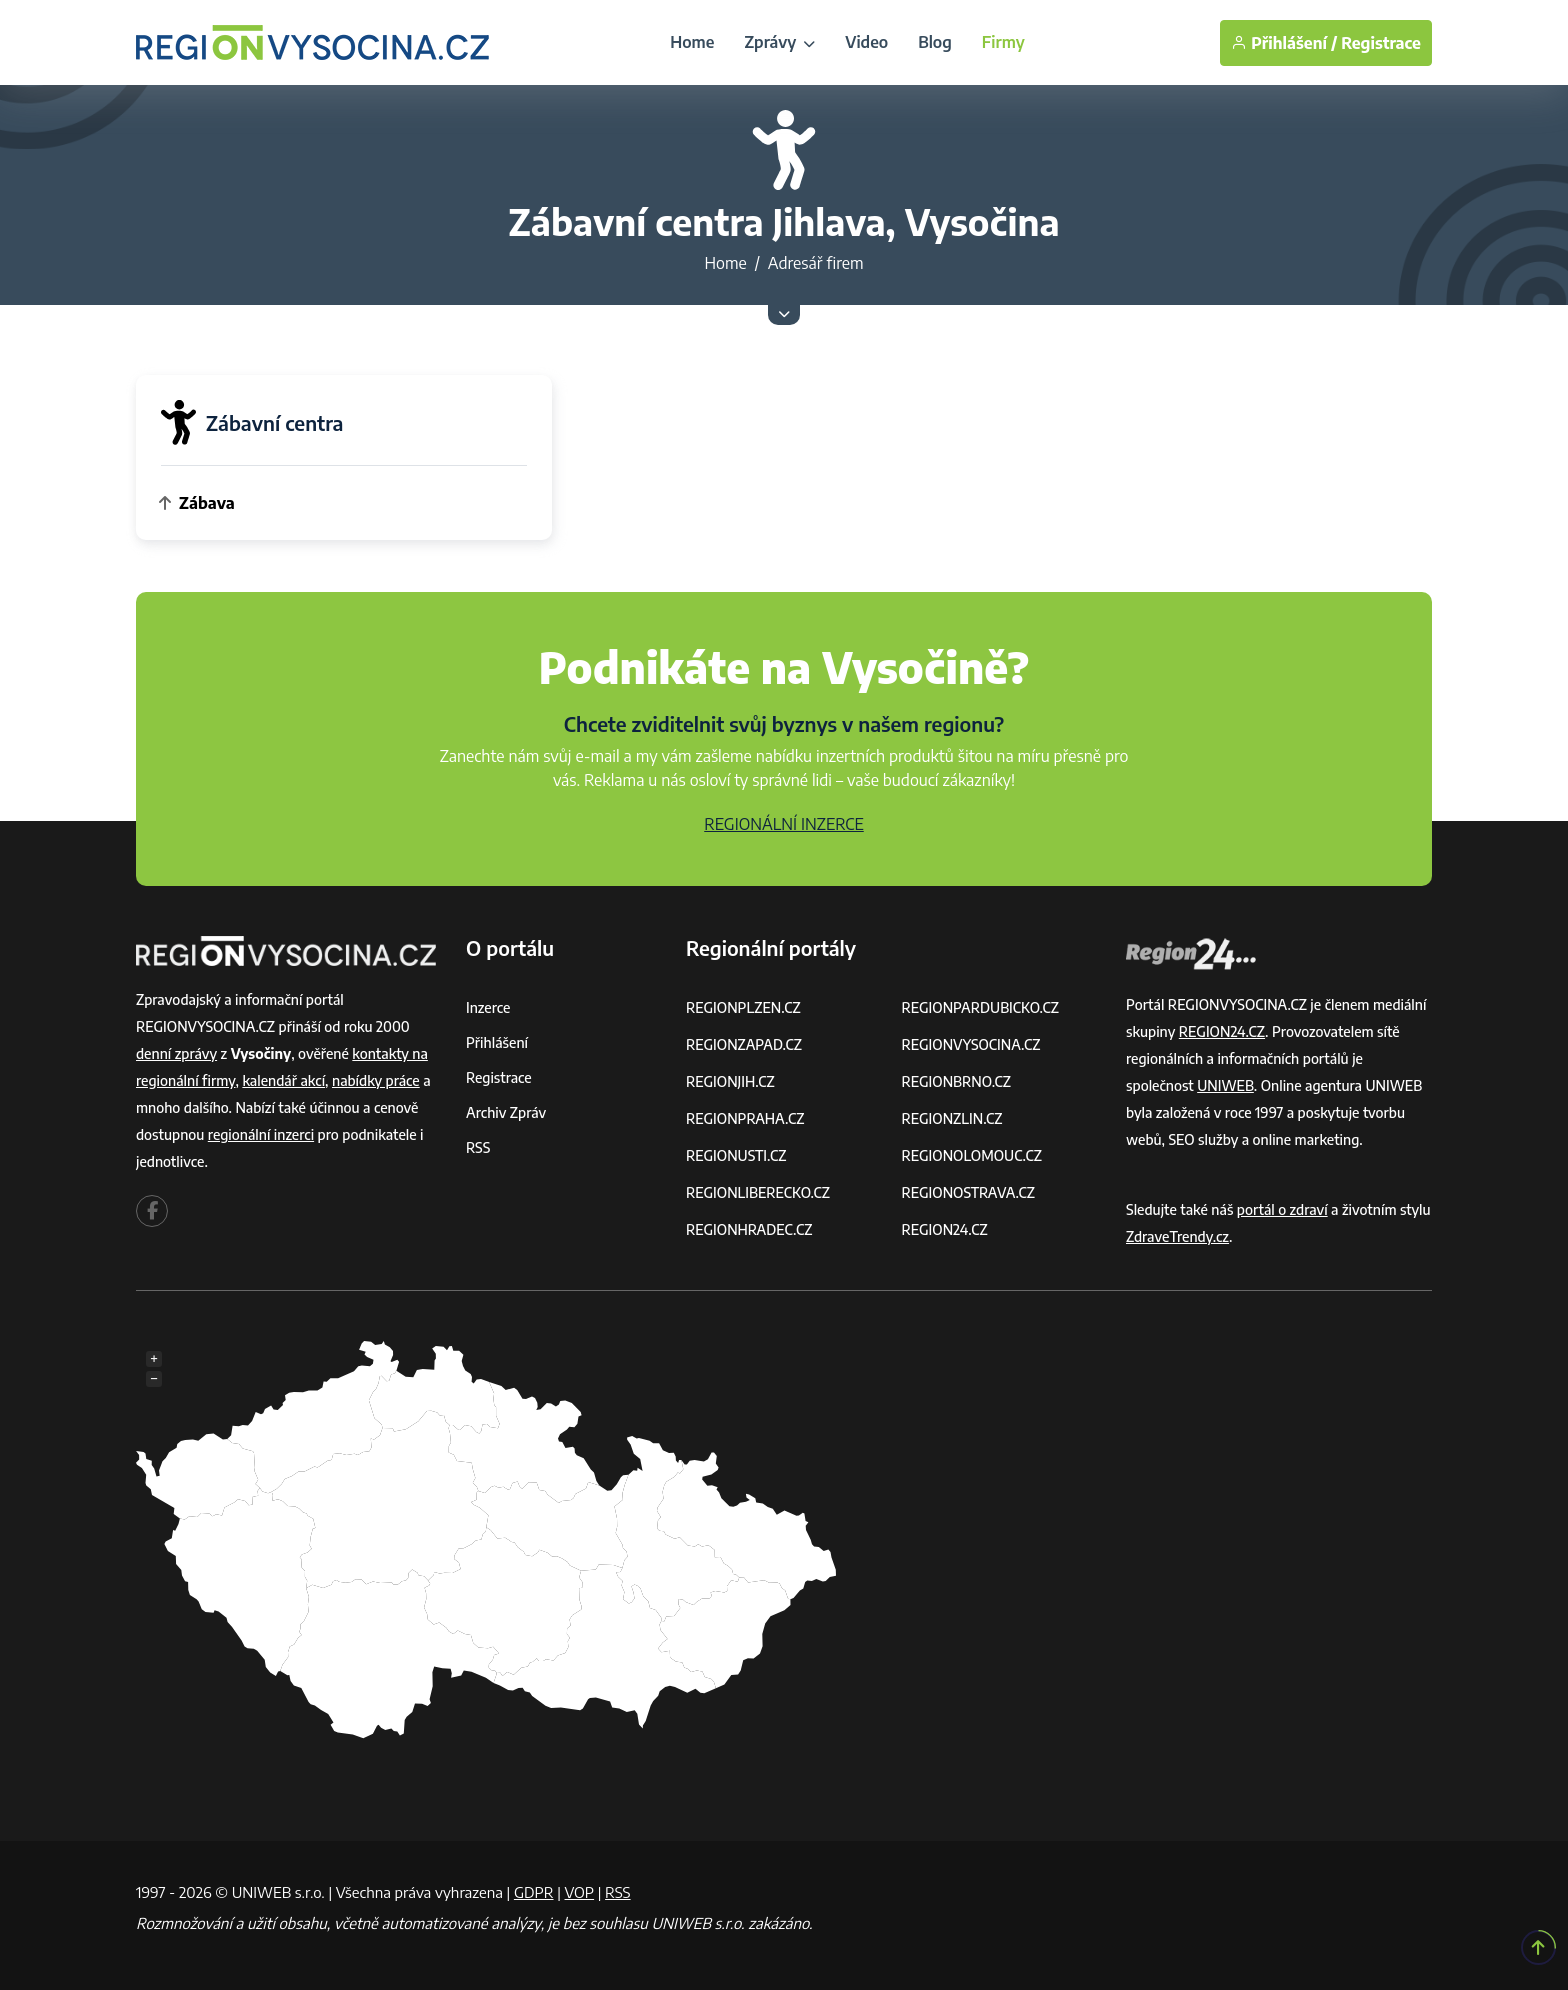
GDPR (534, 1892)
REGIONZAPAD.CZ (744, 1044)
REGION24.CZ (945, 1229)
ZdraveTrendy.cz (1177, 1236)
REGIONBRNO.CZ (957, 1081)
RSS (478, 1147)
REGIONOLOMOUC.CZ (972, 1155)
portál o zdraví (1282, 1209)
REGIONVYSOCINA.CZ (971, 1044)
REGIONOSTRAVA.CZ (968, 1192)
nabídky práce (376, 1080)
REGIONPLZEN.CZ (743, 1007)
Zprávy (779, 42)
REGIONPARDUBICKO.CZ (981, 1007)
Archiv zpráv (506, 1112)
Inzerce (488, 1007)
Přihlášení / (1284, 43)
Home (692, 42)
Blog (935, 42)
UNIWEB (1225, 1085)
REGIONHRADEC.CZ (749, 1229)
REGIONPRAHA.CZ (745, 1118)
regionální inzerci (261, 1134)
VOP (580, 1892)
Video (866, 42)
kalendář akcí (283, 1080)
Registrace (1381, 43)
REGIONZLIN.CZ (952, 1118)
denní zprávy (176, 1053)
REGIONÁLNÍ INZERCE (784, 824)
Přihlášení (497, 1042)
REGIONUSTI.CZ (736, 1155)
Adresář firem (816, 263)
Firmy (1003, 42)
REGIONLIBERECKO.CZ (758, 1192)
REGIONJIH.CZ (730, 1081)
